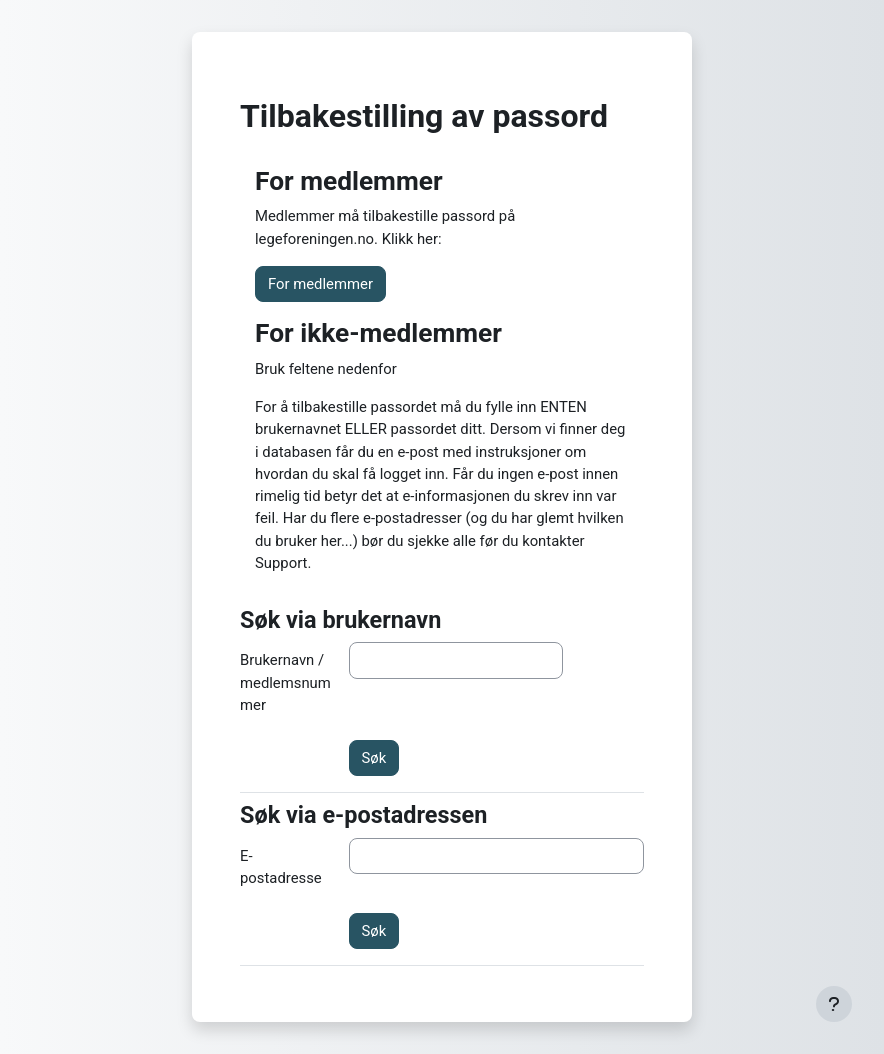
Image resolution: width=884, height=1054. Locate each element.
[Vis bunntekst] (834, 1004)
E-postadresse (281, 867)
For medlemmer (320, 284)
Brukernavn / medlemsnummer (285, 682)
